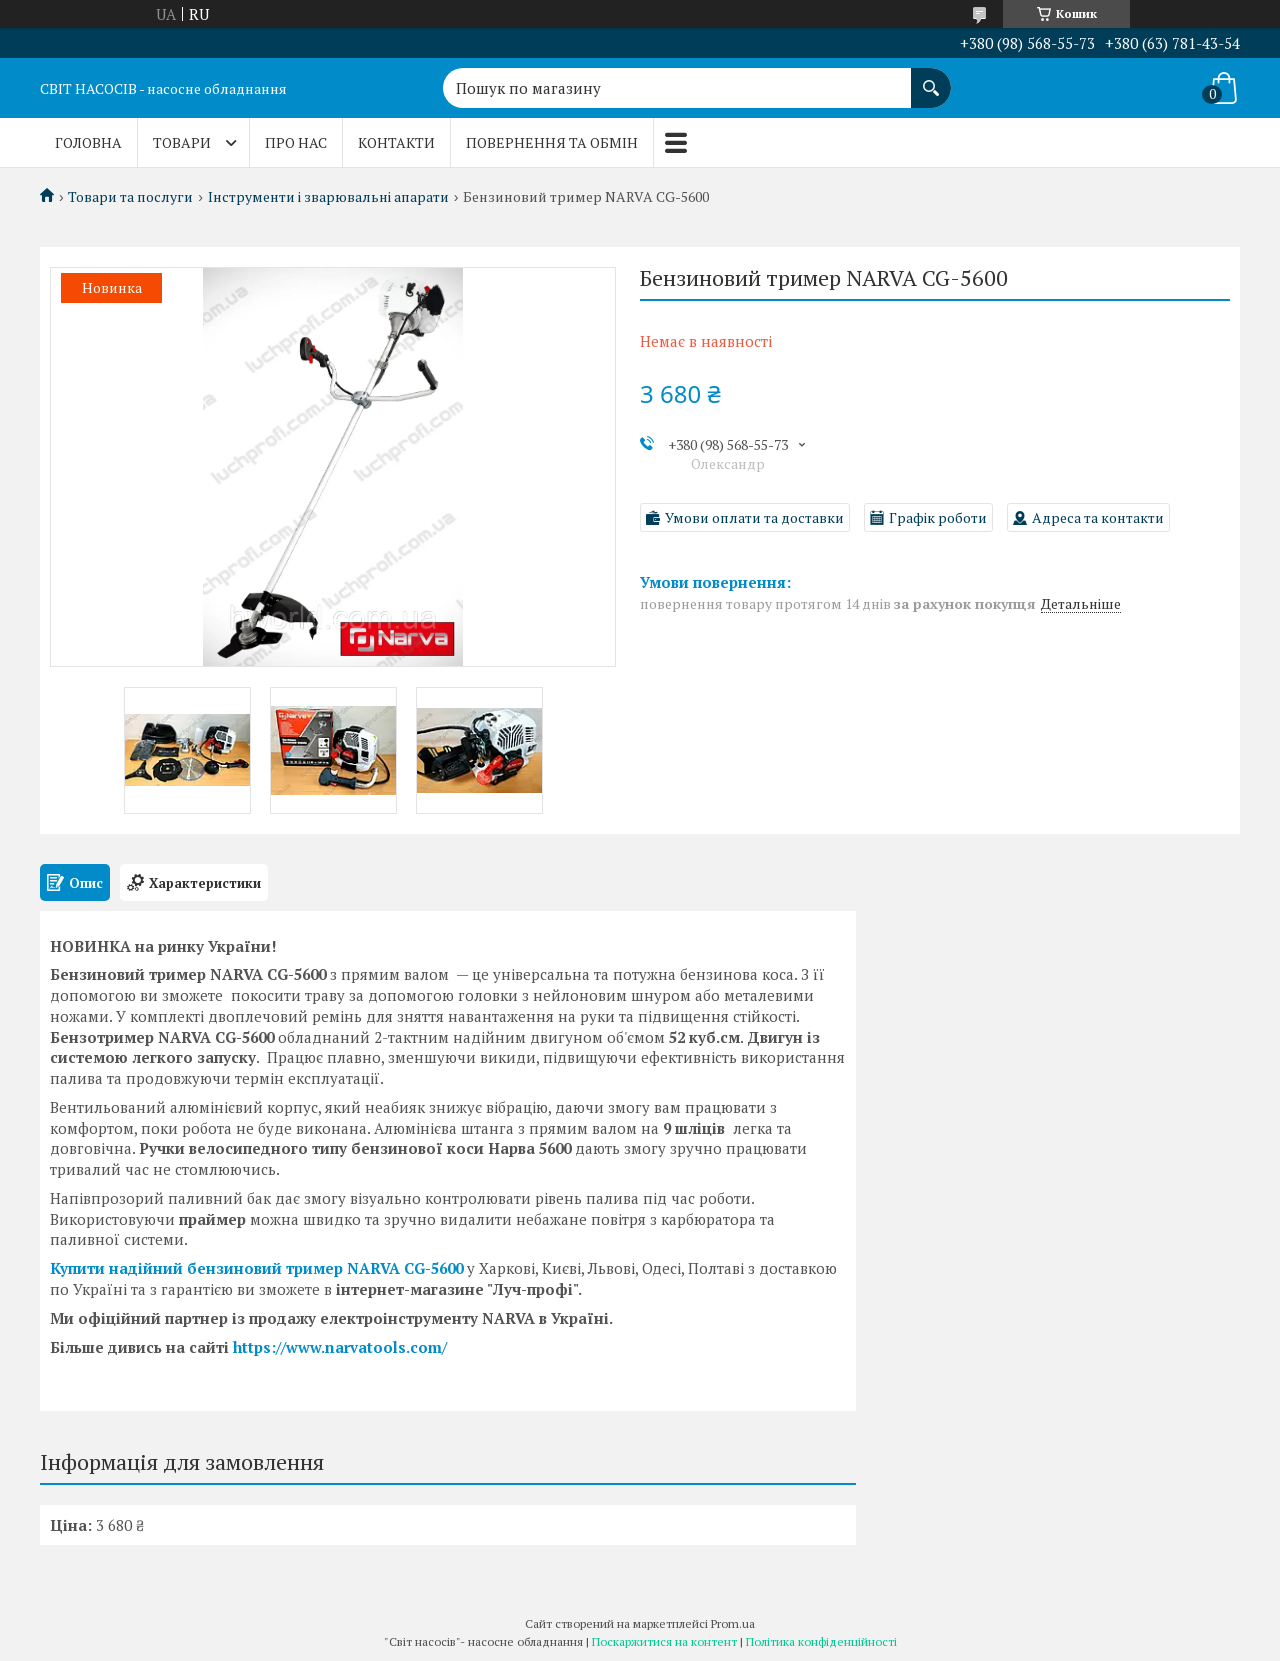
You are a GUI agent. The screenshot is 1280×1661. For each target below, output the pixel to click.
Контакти (396, 142)
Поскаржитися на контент (664, 1641)
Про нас (296, 142)
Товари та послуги (130, 197)
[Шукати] (931, 78)
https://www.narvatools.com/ (340, 1347)
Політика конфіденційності (821, 1641)
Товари (182, 142)
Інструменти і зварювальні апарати (328, 197)
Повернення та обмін (552, 142)
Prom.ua (733, 1623)
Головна (88, 142)
